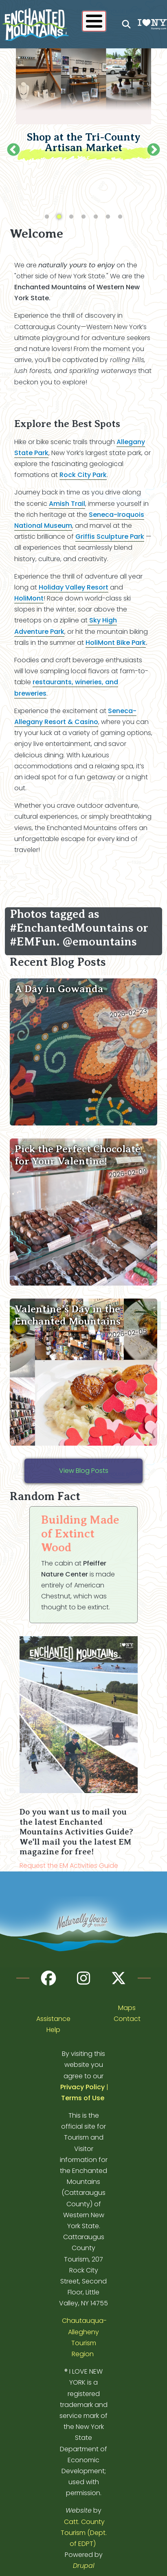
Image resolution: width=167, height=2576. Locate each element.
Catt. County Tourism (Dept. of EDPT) (84, 2531)
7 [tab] (120, 216)
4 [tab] (83, 216)
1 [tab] (47, 216)
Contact (127, 2018)
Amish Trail (67, 502)
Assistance (53, 2018)
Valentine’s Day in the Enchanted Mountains (68, 1314)
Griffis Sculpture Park (109, 535)
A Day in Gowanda (59, 988)
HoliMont (29, 597)
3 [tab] (71, 216)
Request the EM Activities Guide (69, 1864)
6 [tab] (108, 216)
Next (153, 149)
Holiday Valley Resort (73, 586)
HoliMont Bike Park (116, 641)
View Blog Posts (83, 1469)
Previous (13, 149)
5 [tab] (96, 216)
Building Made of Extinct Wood (80, 1533)
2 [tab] (59, 216)
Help (53, 2029)
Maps (127, 2006)
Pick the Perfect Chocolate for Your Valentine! (78, 1154)
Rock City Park (83, 474)
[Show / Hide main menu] (94, 21)
